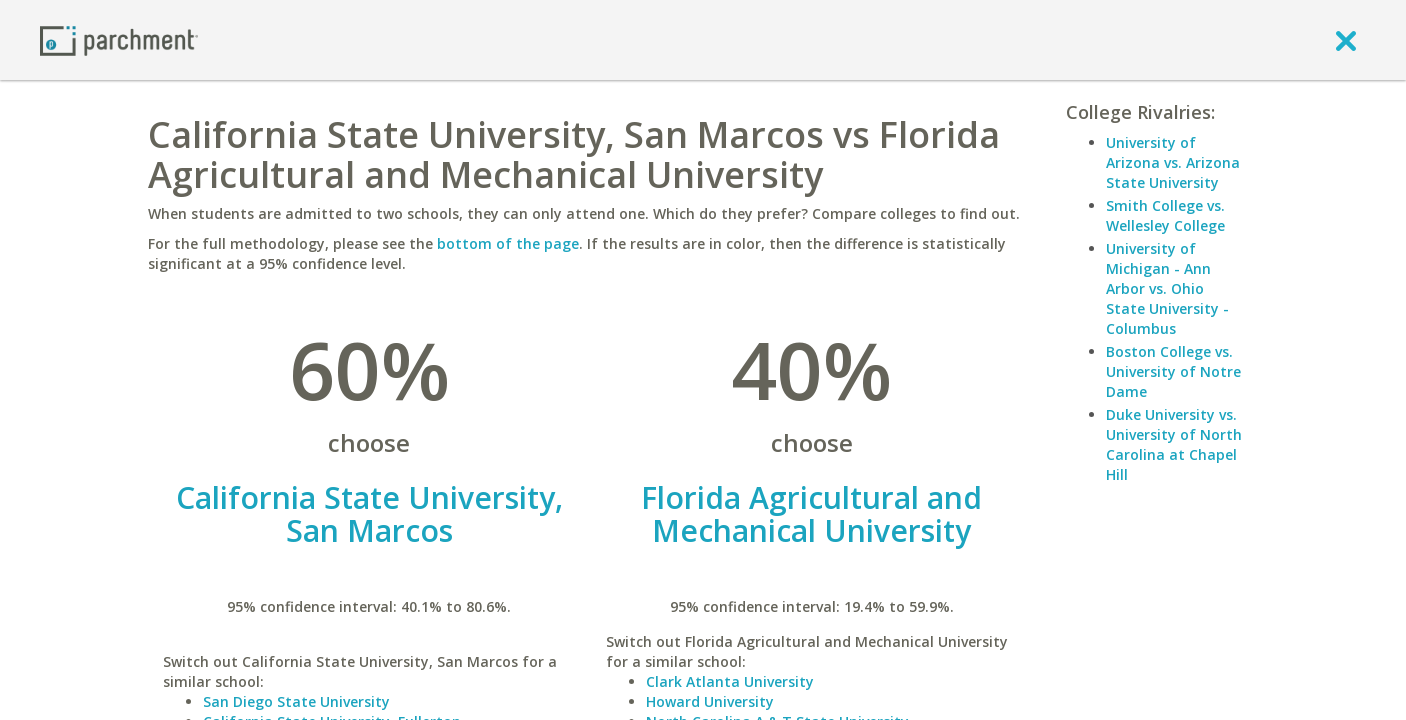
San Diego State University (296, 701)
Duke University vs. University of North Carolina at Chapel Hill (1174, 444)
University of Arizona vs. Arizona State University (1173, 162)
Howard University (710, 701)
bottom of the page (508, 243)
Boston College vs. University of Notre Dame (1173, 371)
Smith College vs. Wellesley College (1165, 215)
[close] (1346, 40)
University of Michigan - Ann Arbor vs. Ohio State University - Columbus (1167, 288)
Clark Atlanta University (730, 681)
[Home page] (119, 39)
